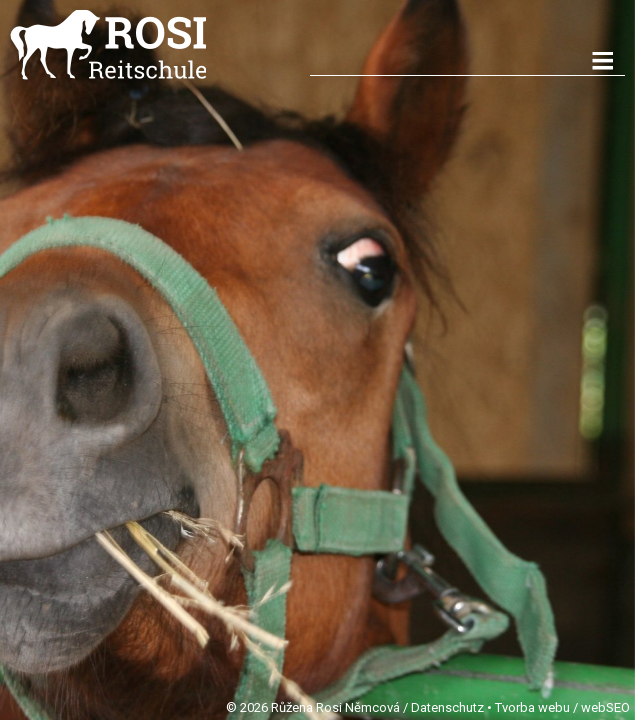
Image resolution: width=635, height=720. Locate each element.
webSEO (605, 707)
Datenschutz (447, 707)
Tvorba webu (532, 707)
